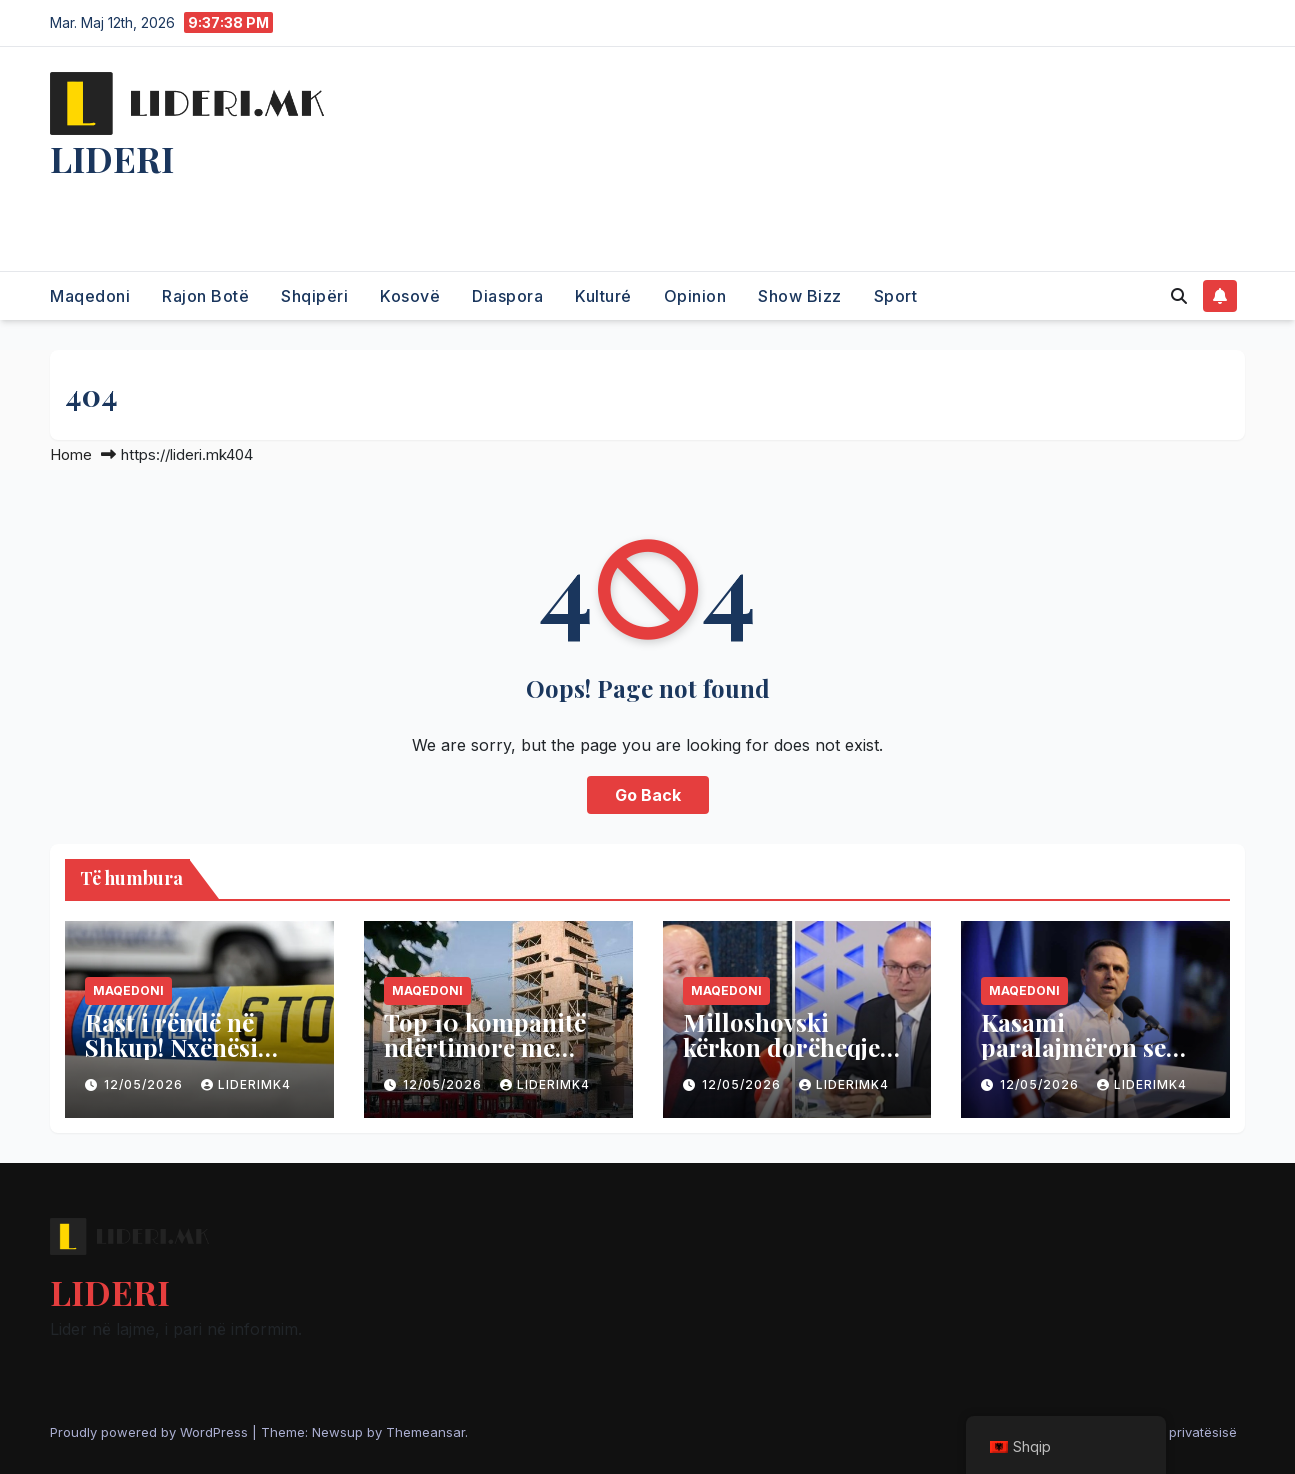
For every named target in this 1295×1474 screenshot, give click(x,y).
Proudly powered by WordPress (151, 1432)
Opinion (695, 296)
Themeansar (425, 1432)
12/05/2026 (145, 1084)
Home (71, 454)
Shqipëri (314, 296)
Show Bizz (800, 296)
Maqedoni (90, 296)
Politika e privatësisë (1173, 1432)
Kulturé (603, 296)
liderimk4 (246, 1084)
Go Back (648, 795)
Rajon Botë (205, 296)
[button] (1179, 296)
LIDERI (112, 158)
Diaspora (507, 296)
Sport (896, 296)
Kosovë (410, 296)
